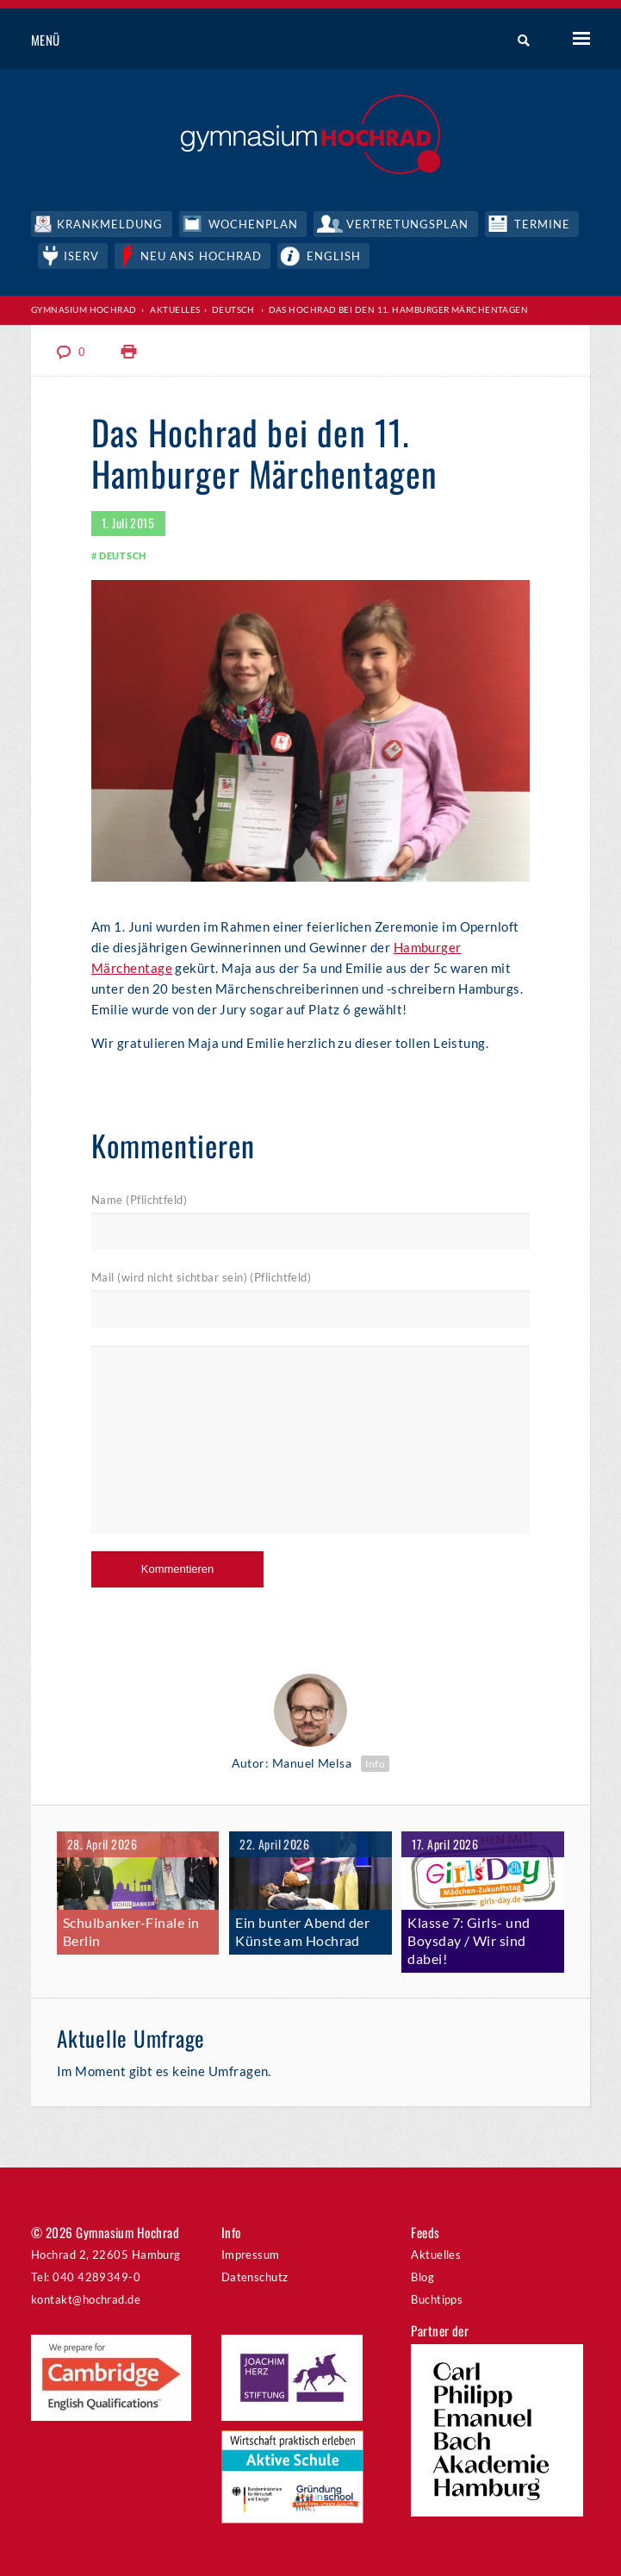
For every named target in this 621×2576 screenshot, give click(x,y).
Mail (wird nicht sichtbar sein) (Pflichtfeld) (201, 1277)
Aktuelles (175, 309)
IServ (81, 256)
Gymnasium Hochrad (84, 309)
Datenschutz (255, 2277)
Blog (422, 2277)
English (334, 256)
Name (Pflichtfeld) (139, 1200)
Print (129, 352)
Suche (517, 40)
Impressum (250, 2254)
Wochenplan (253, 224)
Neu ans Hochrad (201, 256)
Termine (542, 224)
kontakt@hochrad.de (85, 2299)
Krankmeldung (110, 224)
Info (375, 1763)
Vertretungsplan (407, 224)
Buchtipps (437, 2299)
